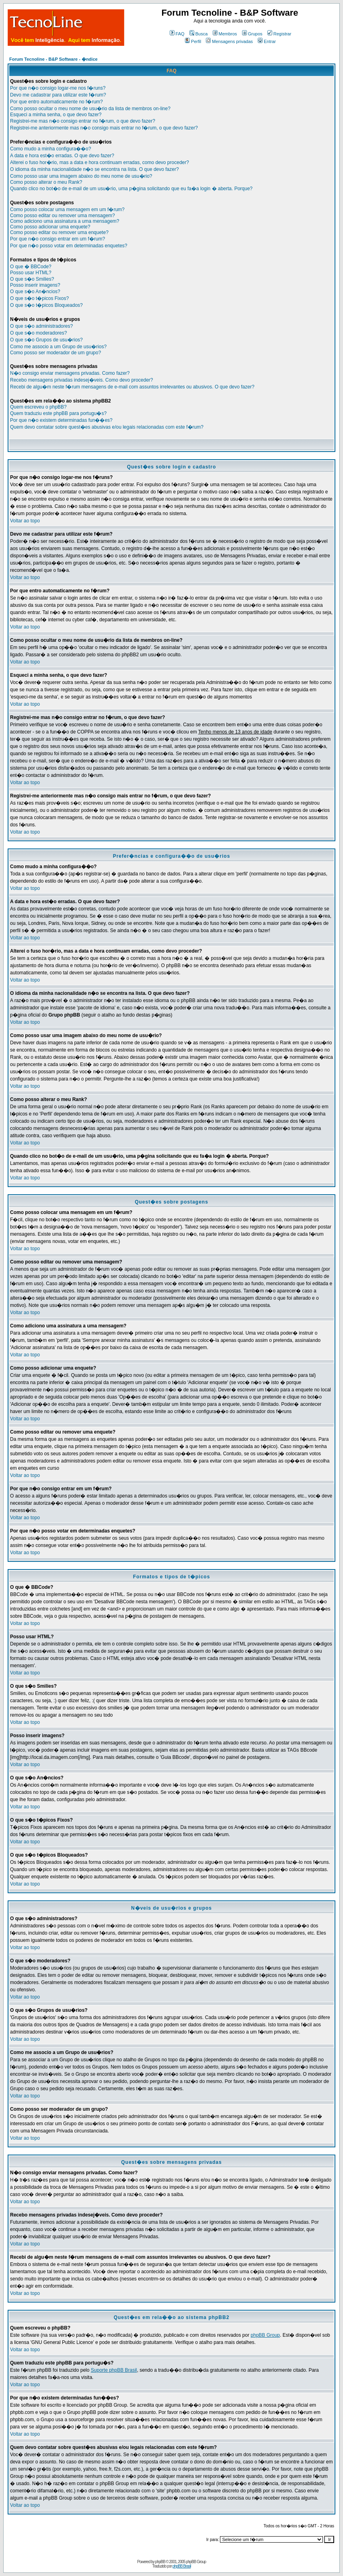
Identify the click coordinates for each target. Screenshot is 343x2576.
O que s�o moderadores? (38, 333)
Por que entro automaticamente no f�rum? (56, 102)
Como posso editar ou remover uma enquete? (59, 232)
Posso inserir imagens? (35, 285)
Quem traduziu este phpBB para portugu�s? (58, 413)
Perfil (193, 41)
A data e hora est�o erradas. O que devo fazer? (62, 155)
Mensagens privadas (229, 41)
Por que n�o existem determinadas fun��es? (61, 420)
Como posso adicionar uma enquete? (50, 227)
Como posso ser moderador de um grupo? (55, 352)
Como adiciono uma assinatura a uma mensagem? (64, 221)
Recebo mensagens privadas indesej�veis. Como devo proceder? (81, 380)
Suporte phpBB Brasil (114, 2370)
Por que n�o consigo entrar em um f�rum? (57, 239)
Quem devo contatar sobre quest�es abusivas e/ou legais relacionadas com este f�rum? (106, 427)
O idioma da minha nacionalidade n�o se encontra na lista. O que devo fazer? (94, 169)
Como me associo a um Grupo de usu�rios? (58, 346)
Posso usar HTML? (30, 272)
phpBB (160, 2562)
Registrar (279, 33)
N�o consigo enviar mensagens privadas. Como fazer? (69, 373)
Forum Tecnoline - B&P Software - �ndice (53, 59)
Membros (225, 33)
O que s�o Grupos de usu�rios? (46, 340)
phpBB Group (265, 2335)
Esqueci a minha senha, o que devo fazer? (55, 114)
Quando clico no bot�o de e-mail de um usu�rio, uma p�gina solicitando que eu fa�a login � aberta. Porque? (131, 188)
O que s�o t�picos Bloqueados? (46, 305)
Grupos (252, 33)
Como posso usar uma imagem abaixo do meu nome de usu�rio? (81, 176)
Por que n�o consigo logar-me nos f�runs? (57, 88)
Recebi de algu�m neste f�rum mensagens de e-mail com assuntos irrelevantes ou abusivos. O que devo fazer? (132, 387)
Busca (198, 33)
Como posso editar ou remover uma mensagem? (62, 215)
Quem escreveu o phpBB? (38, 407)
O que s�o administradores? (41, 326)
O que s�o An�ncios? (35, 291)
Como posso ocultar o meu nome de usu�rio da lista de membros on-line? (90, 108)
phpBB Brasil (182, 2566)
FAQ (177, 33)
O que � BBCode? (30, 266)
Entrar (267, 41)
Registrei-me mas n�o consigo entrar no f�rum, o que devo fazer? (82, 121)
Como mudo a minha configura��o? (50, 149)
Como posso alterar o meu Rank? (46, 182)
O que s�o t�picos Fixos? (39, 298)
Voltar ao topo (25, 521)
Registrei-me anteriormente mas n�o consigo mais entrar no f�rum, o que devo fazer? (104, 128)
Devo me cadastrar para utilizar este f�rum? (58, 95)
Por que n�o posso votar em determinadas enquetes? (68, 246)
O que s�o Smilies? (32, 279)
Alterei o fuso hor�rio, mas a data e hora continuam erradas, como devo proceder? (99, 162)
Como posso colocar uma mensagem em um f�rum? (67, 209)
